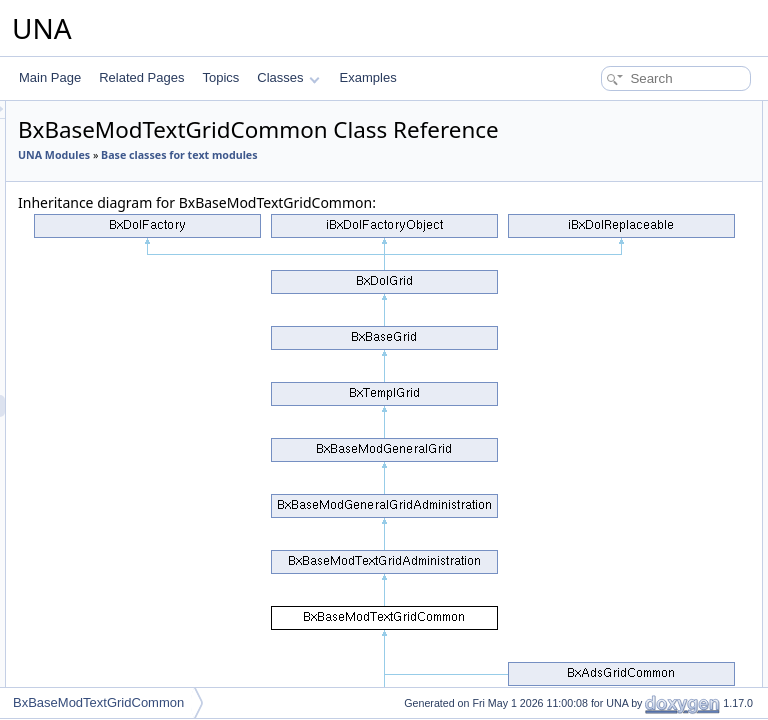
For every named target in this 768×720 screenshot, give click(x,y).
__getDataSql (597, 662)
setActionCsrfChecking (621, 508)
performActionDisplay (618, 200)
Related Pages (141, 77)
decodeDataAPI (603, 332)
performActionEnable (617, 266)
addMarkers (592, 464)
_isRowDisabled (604, 618)
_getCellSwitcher (606, 574)
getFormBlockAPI (607, 354)
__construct (592, 134)
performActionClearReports (633, 178)
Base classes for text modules (346, 205)
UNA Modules (304, 183)
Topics (220, 77)
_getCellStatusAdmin (617, 596)
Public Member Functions (612, 112)
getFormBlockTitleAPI (619, 376)
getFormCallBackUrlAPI (624, 398)
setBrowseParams (609, 486)
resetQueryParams (611, 420)
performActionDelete (615, 156)
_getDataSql (594, 640)
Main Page (50, 77)
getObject (586, 442)
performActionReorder (620, 222)
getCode (583, 288)
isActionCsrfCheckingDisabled (641, 530)
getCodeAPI (593, 310)
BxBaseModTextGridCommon (98, 702)
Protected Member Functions (622, 552)
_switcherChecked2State (627, 684)
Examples (368, 77)
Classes (288, 77)
